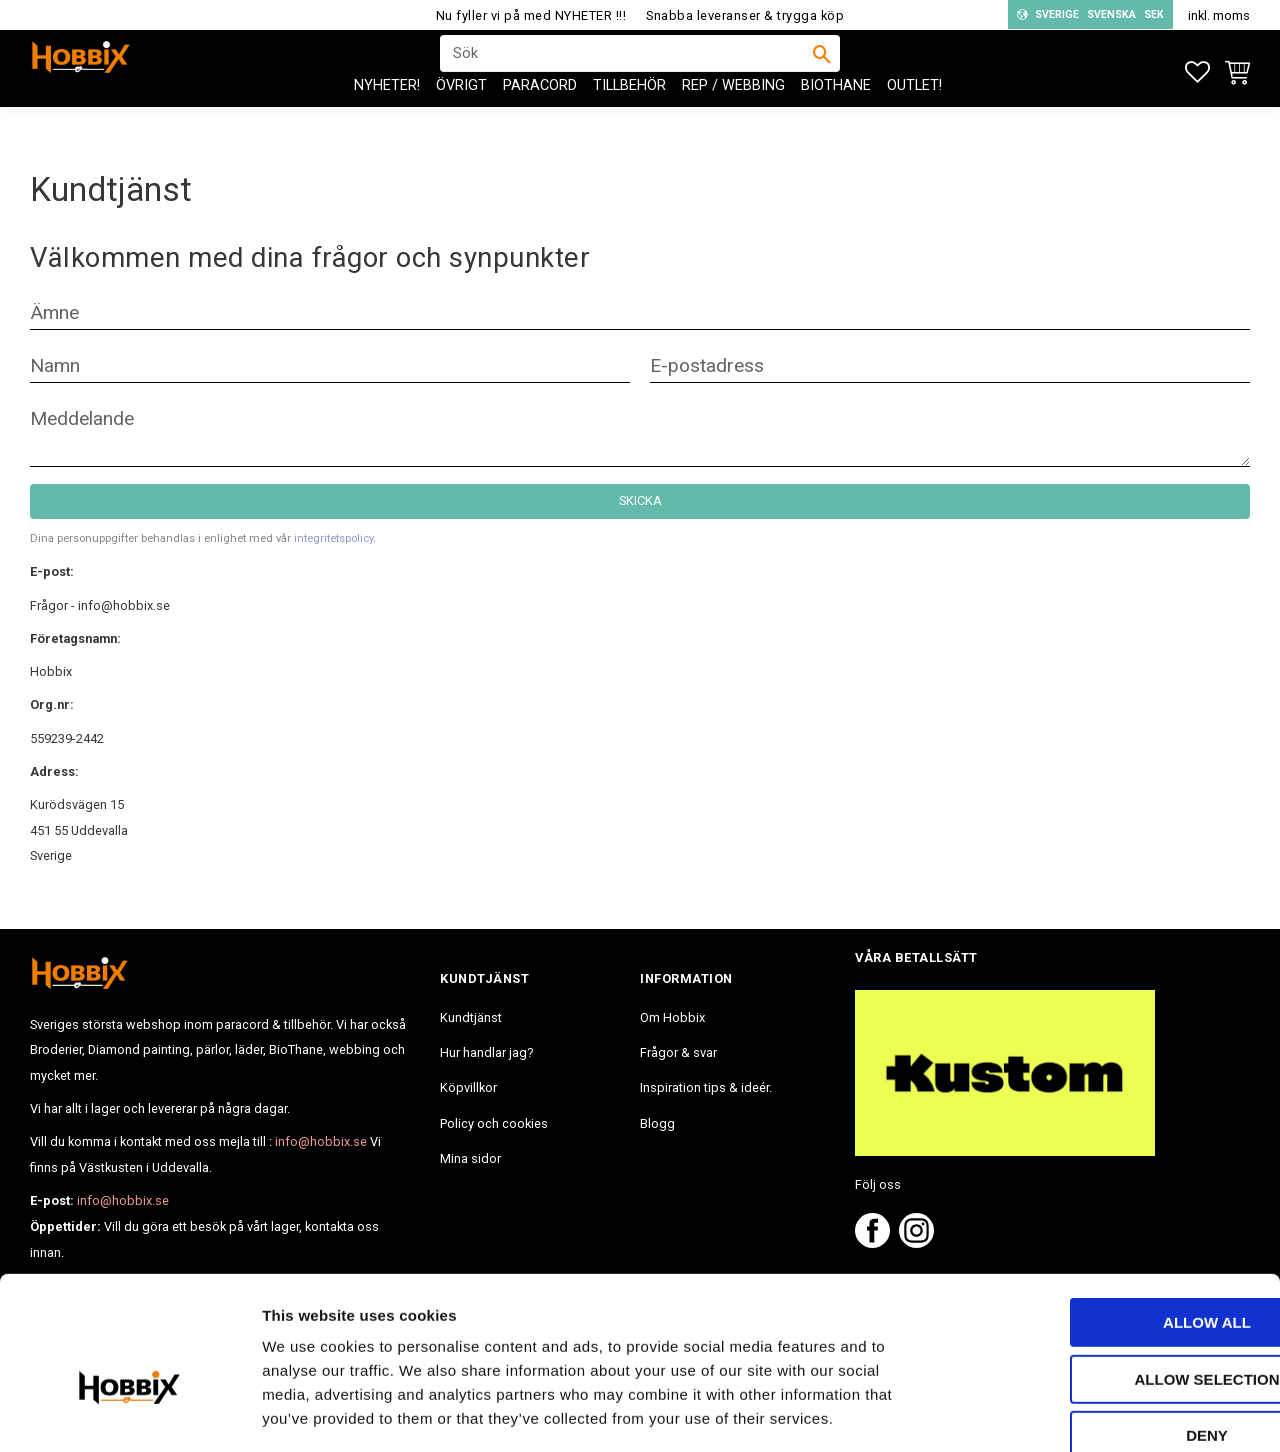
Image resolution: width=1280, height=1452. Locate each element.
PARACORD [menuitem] (540, 120)
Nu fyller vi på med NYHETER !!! (531, 15)
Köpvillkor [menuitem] (468, 1087)
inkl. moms (1219, 15)
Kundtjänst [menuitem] (471, 1017)
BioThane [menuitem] (836, 120)
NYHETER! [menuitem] (387, 120)
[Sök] (822, 71)
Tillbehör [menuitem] (629, 120)
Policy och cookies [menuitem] (494, 1123)
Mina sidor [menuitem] (470, 1158)
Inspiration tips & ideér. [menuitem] (706, 1087)
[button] (1197, 72)
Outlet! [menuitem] (914, 120)
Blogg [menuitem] (657, 1123)
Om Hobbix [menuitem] (672, 1017)
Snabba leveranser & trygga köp (745, 15)
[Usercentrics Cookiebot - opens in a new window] (129, 1413)
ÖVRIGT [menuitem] (461, 120)
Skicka (640, 500)
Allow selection (1113, 1269)
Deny (1113, 1325)
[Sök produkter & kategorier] (627, 71)
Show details (1049, 1412)
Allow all (1113, 1212)
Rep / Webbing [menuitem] (733, 120)
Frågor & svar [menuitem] (678, 1052)
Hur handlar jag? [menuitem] (486, 1052)
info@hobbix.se (321, 1141)
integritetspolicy (333, 538)
